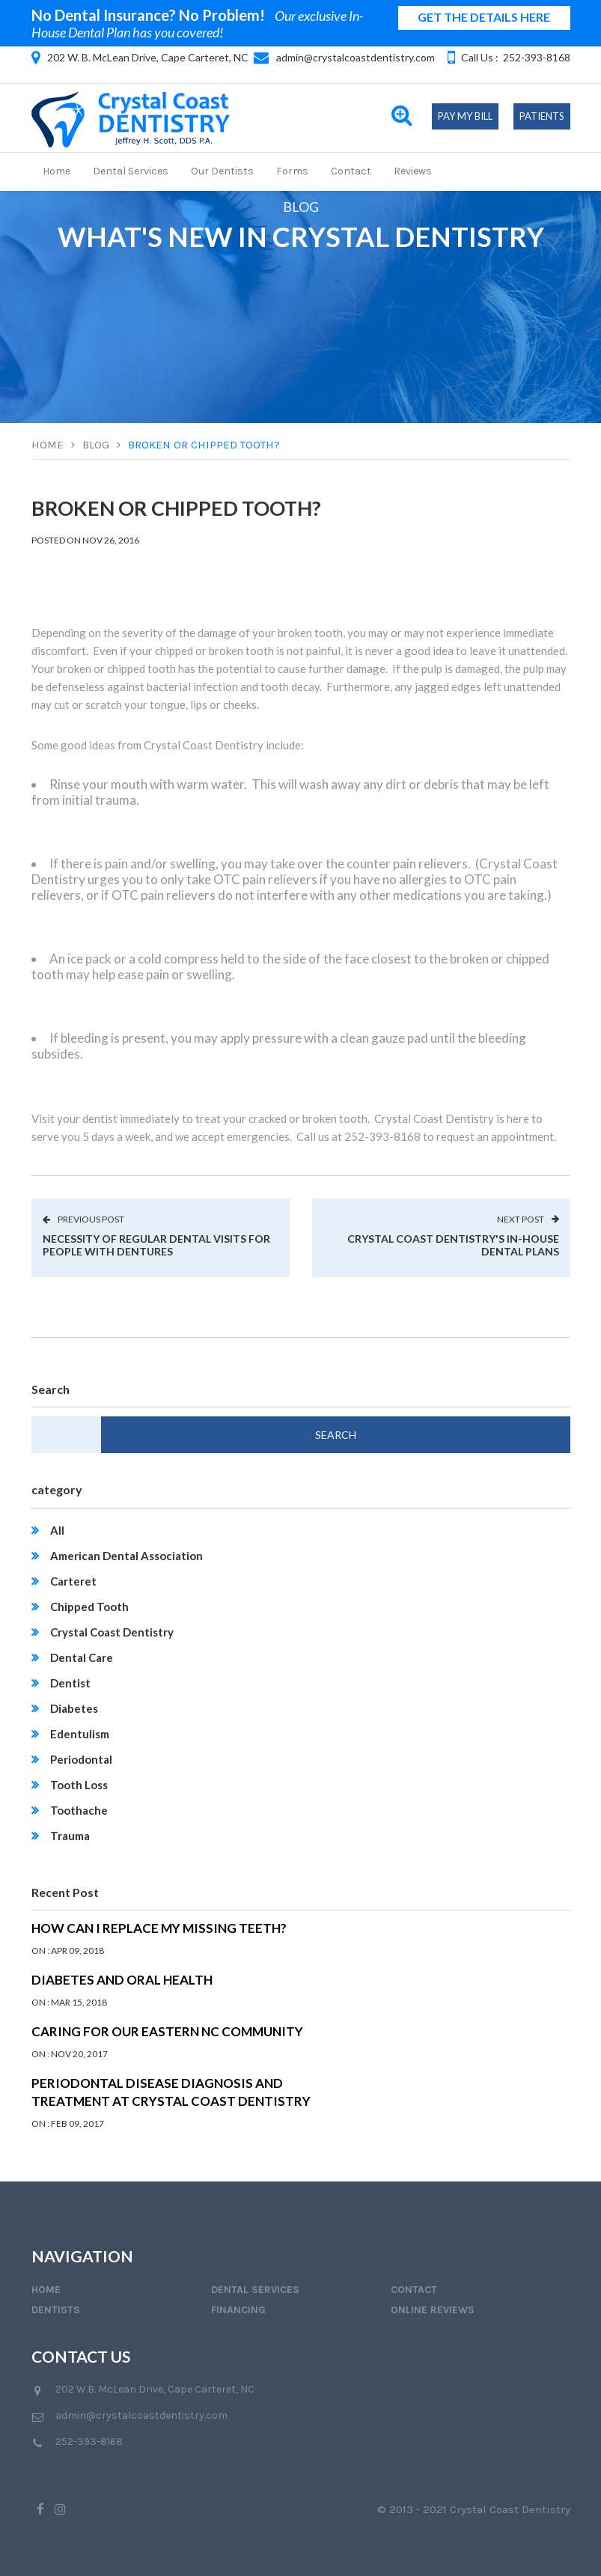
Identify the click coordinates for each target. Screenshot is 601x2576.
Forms (292, 171)
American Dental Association (126, 1555)
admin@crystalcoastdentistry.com (355, 57)
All (57, 1530)
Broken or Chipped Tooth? (204, 444)
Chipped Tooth (89, 1606)
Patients (541, 116)
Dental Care (81, 1657)
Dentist (70, 1683)
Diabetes (74, 1708)
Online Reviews (433, 2310)
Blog (95, 444)
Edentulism (79, 1734)
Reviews (413, 171)
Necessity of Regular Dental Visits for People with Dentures (156, 1245)
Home (56, 171)
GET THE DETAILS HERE (484, 17)
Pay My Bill (465, 116)
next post (528, 1219)
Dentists (55, 2310)
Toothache (79, 1810)
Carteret (73, 1581)
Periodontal (81, 1759)
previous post (83, 1219)
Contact (351, 171)
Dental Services (130, 171)
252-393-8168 (536, 57)
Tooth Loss (79, 1784)
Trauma (70, 1835)
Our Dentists (222, 171)
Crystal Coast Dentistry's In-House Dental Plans (453, 1245)
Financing (238, 2310)
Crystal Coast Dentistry (112, 1632)
